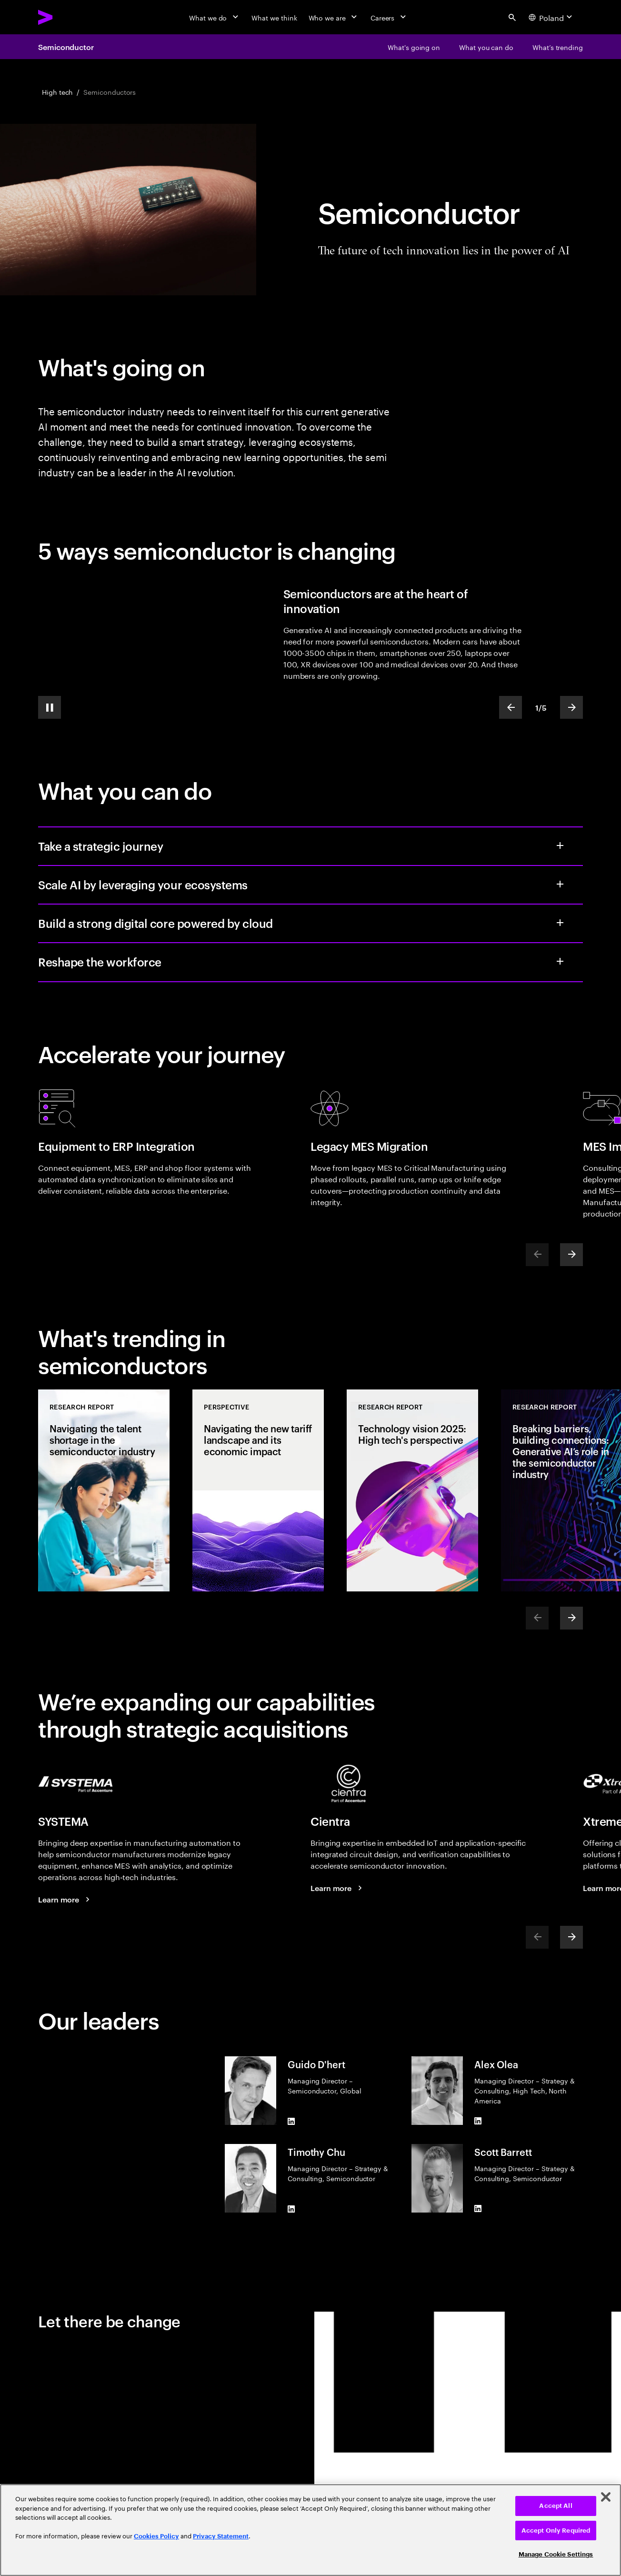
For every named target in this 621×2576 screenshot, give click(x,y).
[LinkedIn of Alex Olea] (478, 2121)
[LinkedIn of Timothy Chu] (291, 2208)
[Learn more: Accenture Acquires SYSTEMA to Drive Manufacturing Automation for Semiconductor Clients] (65, 1899)
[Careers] (389, 17)
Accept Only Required (556, 2530)
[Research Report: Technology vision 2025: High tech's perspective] (412, 1490)
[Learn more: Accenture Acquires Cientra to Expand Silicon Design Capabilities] (337, 1887)
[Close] (605, 2496)
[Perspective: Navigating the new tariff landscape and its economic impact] (258, 1490)
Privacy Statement (221, 2536)
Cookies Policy (156, 2536)
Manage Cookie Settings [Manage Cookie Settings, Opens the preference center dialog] (556, 2554)
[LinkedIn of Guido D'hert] (291, 2121)
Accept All (555, 2506)
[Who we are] (334, 17)
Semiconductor (66, 46)
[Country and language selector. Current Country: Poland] (551, 17)
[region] (310, 2530)
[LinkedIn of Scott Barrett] (478, 2208)
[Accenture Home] (67, 17)
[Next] (571, 1254)
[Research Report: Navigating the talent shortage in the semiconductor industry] (104, 1490)
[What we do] (214, 17)
